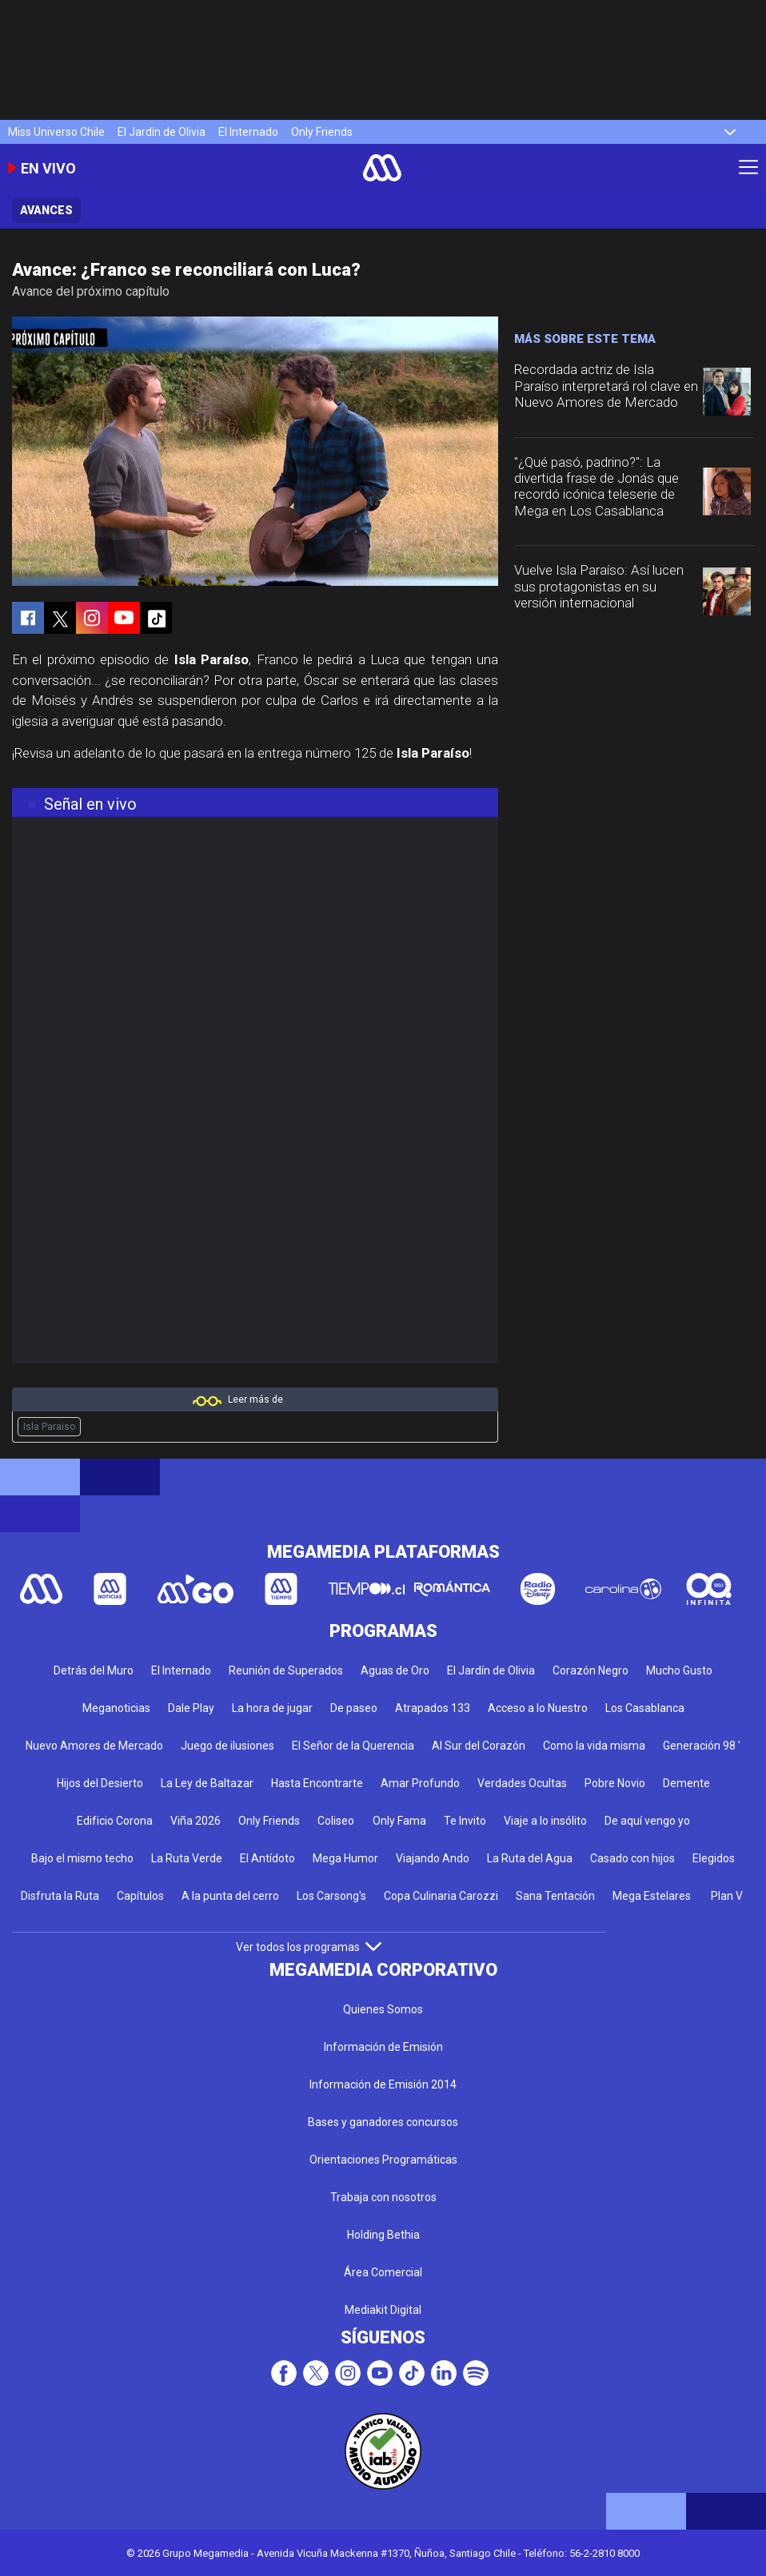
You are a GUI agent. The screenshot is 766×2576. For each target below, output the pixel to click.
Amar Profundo (420, 1783)
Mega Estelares (651, 1895)
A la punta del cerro (230, 1895)
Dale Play (191, 1708)
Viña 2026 (195, 1820)
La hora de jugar (272, 1708)
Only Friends (322, 131)
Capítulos (140, 1895)
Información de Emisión (383, 2046)
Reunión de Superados (286, 1670)
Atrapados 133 (432, 1708)
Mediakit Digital (383, 2309)
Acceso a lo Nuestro (538, 1708)
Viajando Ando (432, 1858)
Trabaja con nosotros (383, 2197)
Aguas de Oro (395, 1670)
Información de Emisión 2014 (383, 2084)
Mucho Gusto (679, 1670)
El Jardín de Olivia (161, 131)
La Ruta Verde (186, 1858)
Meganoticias (116, 1708)
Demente (686, 1783)
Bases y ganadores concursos (383, 2122)
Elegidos (713, 1858)
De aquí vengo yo (647, 1820)
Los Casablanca (644, 1708)
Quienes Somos (383, 2009)
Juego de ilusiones (227, 1745)
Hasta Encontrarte (317, 1783)
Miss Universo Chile (56, 131)
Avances (46, 210)
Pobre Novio (614, 1783)
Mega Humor (345, 1858)
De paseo (353, 1708)
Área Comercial (383, 2272)
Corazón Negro (590, 1670)
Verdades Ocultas (522, 1783)
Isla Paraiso (49, 1426)
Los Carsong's (331, 1895)
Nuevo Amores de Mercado (94, 1745)
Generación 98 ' (701, 1745)
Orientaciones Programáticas (383, 2159)
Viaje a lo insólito (545, 1820)
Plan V (727, 1895)
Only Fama (399, 1820)
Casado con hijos (632, 1858)
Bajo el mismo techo (82, 1858)
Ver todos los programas (308, 1947)
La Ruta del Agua (530, 1858)
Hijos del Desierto (100, 1783)
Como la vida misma (594, 1745)
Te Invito (465, 1820)
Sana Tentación (555, 1895)
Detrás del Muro (94, 1670)
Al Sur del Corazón (478, 1745)
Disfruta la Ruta (60, 1895)
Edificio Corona (115, 1820)
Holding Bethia (383, 2234)
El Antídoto (267, 1858)
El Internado (248, 131)
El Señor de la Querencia (353, 1745)
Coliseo (335, 1820)
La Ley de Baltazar (207, 1783)
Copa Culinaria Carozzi (441, 1895)
